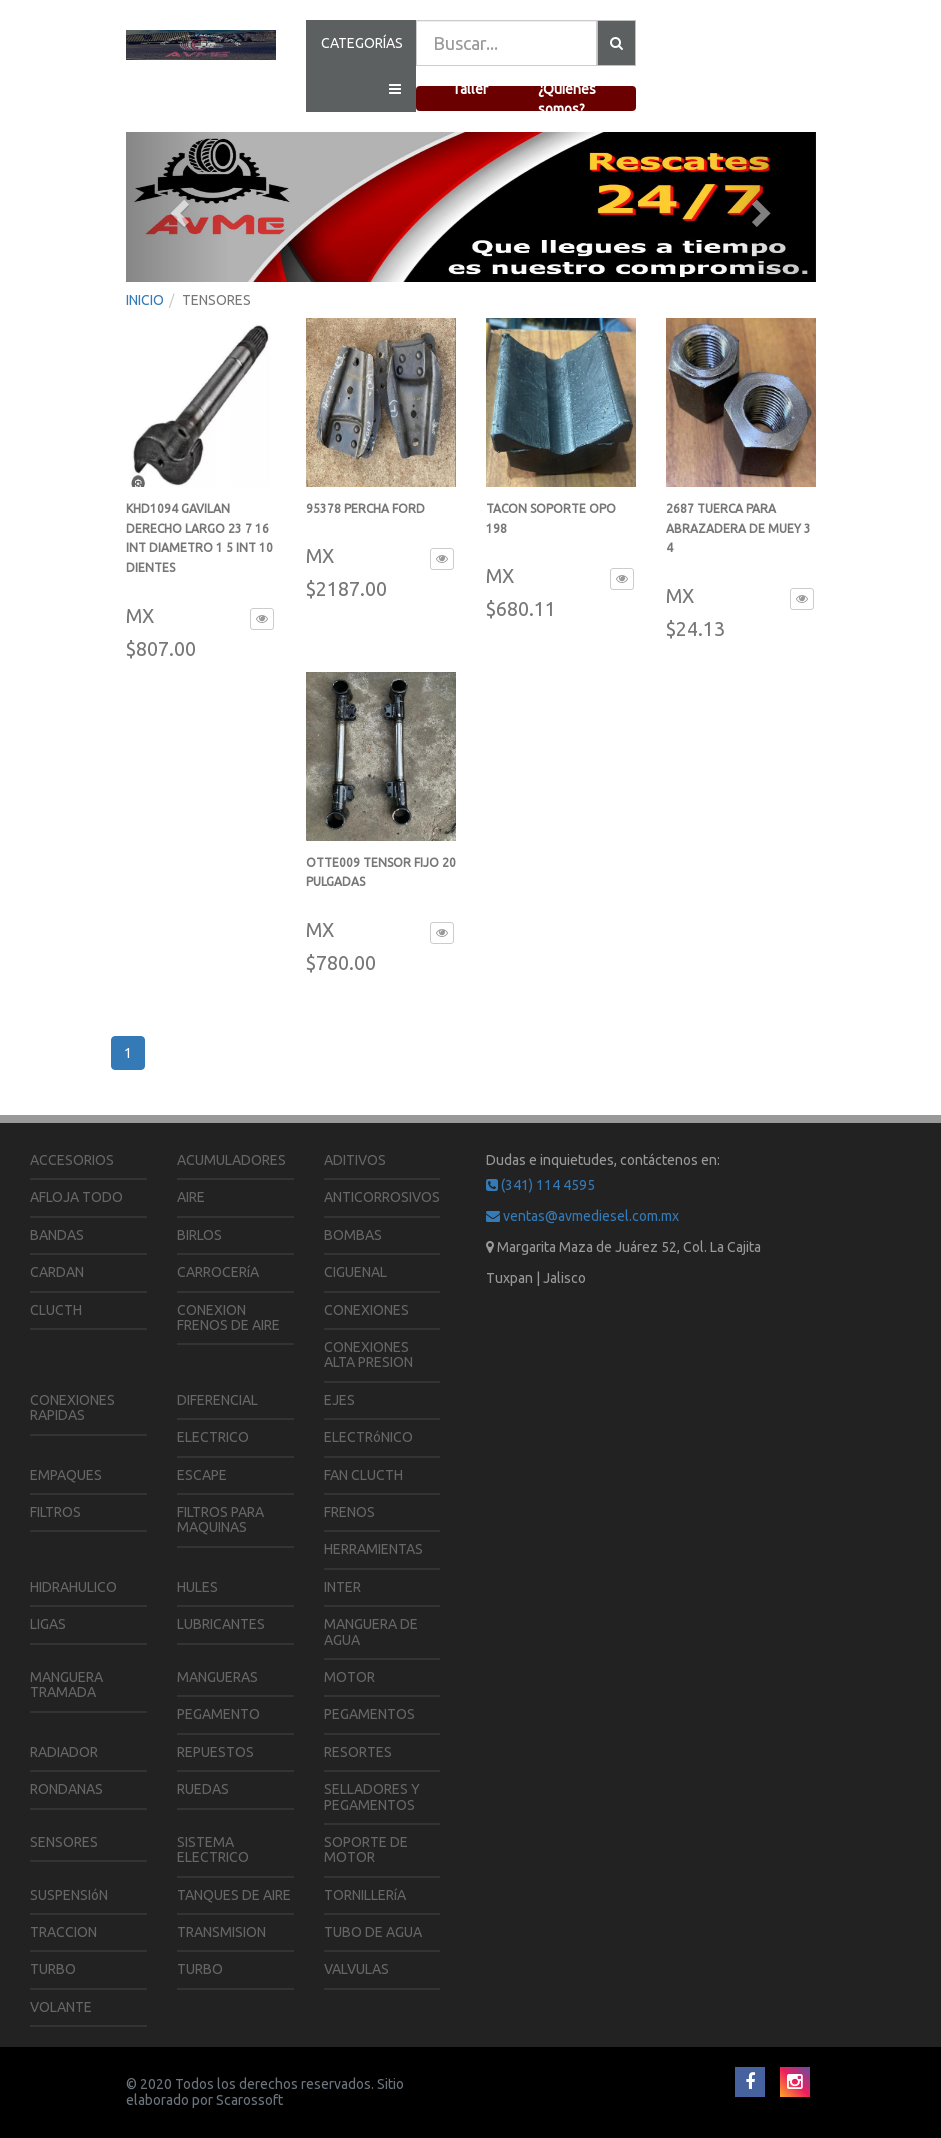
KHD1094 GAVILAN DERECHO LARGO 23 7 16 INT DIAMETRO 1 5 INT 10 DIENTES (199, 548)
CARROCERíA (218, 1272)
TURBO (53, 1969)
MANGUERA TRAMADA (66, 1684)
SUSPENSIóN (69, 1895)
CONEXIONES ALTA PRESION (368, 1354)
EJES (339, 1400)
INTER (342, 1587)
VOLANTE (61, 2007)
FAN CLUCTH (363, 1475)
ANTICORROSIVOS (382, 1197)
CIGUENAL (355, 1272)
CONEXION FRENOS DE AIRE (228, 1317)
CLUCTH (56, 1310)
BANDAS (57, 1235)
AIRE (191, 1197)
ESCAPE (202, 1475)
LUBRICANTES (221, 1624)
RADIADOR (64, 1752)
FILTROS (55, 1512)
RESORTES (358, 1752)
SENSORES (64, 1842)
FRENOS (349, 1512)
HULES (197, 1587)
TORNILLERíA (365, 1895)
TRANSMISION (221, 1932)
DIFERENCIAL (217, 1400)
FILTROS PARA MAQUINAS (220, 1519)
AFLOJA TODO (76, 1197)
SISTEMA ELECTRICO (213, 1849)
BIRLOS (199, 1235)
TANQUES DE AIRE (234, 1895)
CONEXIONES (366, 1310)
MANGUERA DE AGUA (371, 1631)
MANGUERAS (217, 1677)
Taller (470, 89)
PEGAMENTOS (369, 1714)
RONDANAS (66, 1789)
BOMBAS (353, 1235)
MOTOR (349, 1677)
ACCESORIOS (72, 1160)
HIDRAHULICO (73, 1587)
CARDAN (57, 1272)
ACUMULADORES (231, 1160)
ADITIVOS (355, 1160)
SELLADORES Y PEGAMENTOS (372, 1796)
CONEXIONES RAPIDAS (72, 1407)
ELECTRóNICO (368, 1437)
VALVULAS (356, 1969)
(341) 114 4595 (540, 1185)
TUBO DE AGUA (373, 1932)
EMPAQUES (66, 1475)
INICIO (145, 300)
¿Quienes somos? (567, 99)
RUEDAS (203, 1789)
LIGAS (48, 1624)
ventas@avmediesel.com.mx (582, 1216)
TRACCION (63, 1932)
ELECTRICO (213, 1437)
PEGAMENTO (218, 1714)
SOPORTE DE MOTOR (366, 1849)
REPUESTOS (215, 1752)
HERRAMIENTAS (373, 1549)
